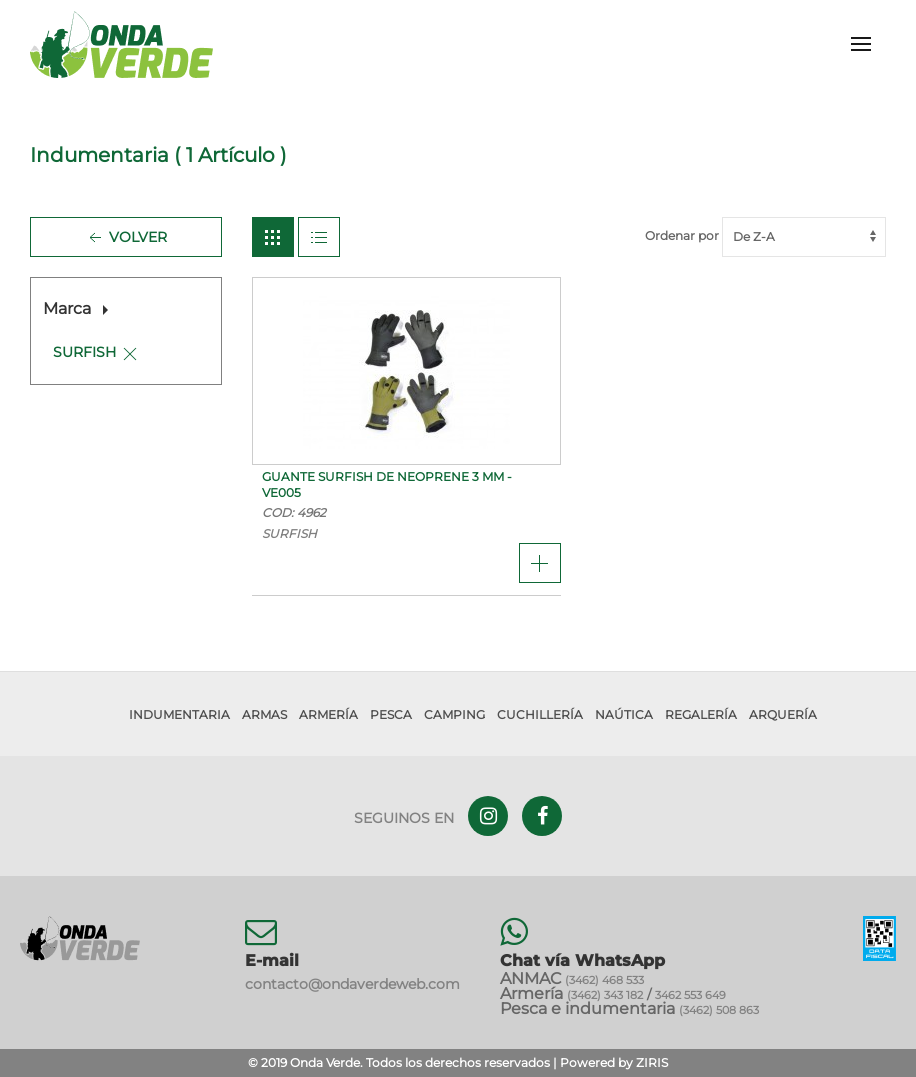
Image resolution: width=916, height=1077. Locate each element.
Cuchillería (540, 714)
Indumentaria (179, 714)
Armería (328, 714)
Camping (454, 714)
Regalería (701, 714)
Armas (264, 714)
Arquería (783, 714)
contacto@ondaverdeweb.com (352, 984)
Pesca (391, 714)
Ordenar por (765, 235)
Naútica (624, 714)
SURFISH (84, 352)
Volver (126, 238)
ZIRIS (652, 1062)
